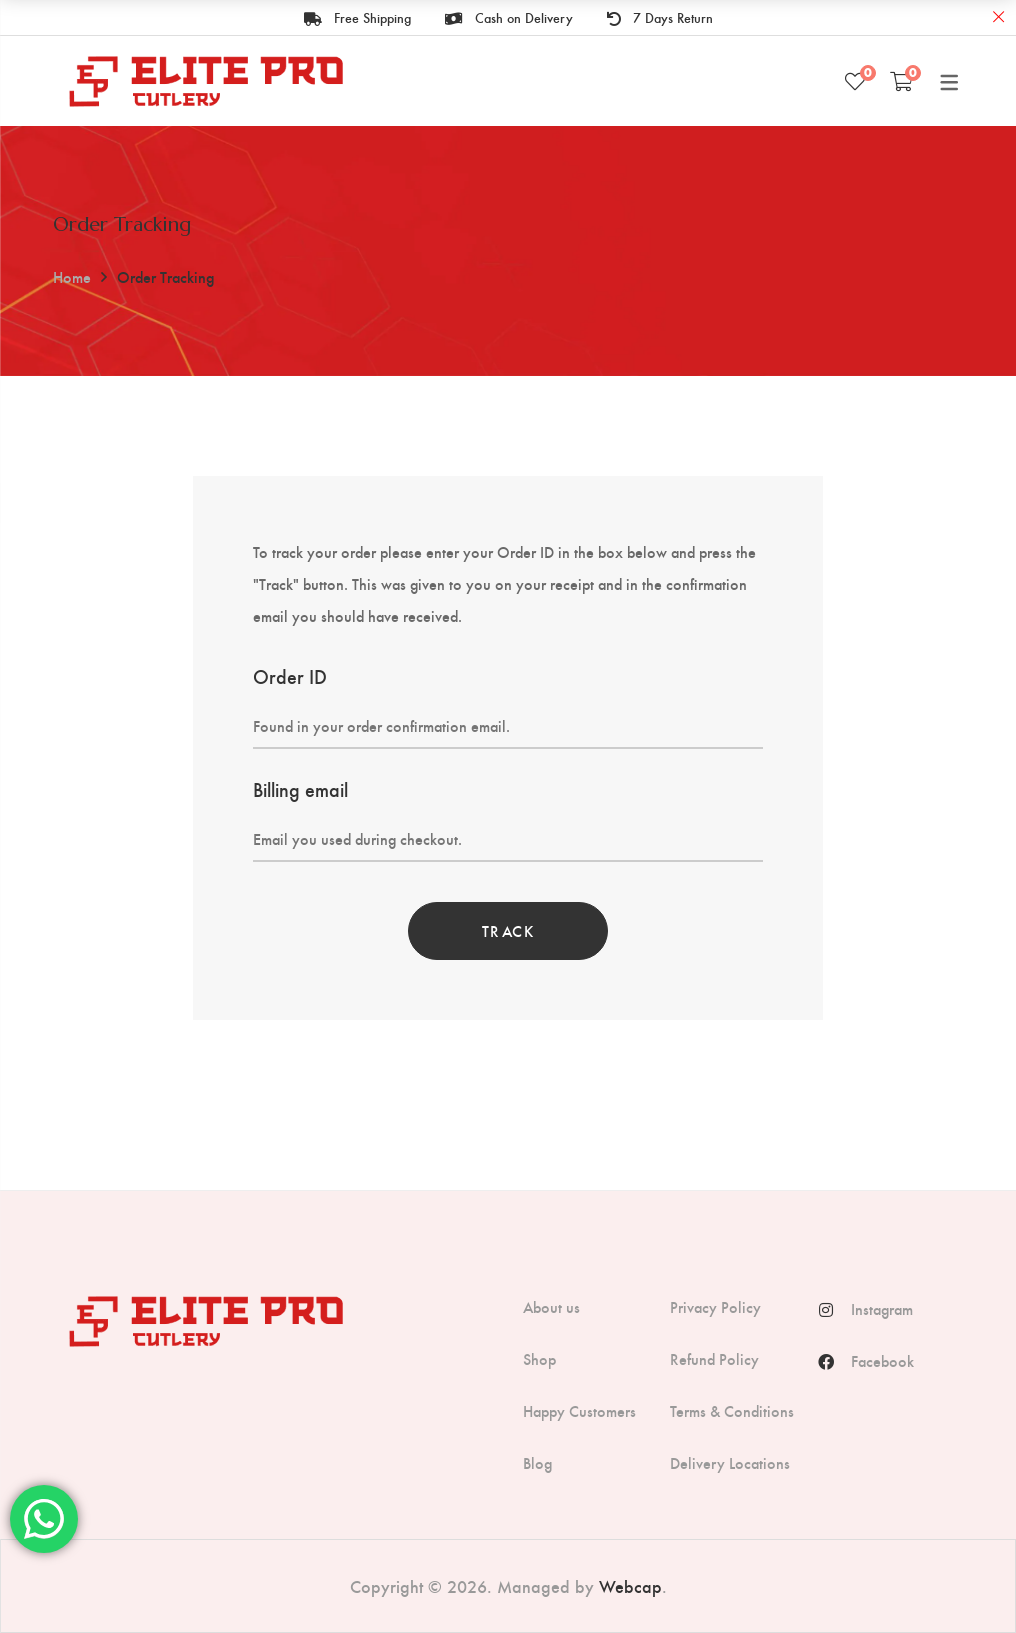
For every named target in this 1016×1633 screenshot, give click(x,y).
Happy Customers (579, 1411)
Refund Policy (714, 1359)
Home (72, 276)
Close (998, 17)
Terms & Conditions (732, 1411)
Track (508, 930)
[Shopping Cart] (901, 81)
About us (551, 1307)
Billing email (300, 788)
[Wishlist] (855, 81)
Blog (537, 1463)
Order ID (290, 675)
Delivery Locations (730, 1463)
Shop (539, 1359)
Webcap (630, 1585)
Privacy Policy (715, 1307)
